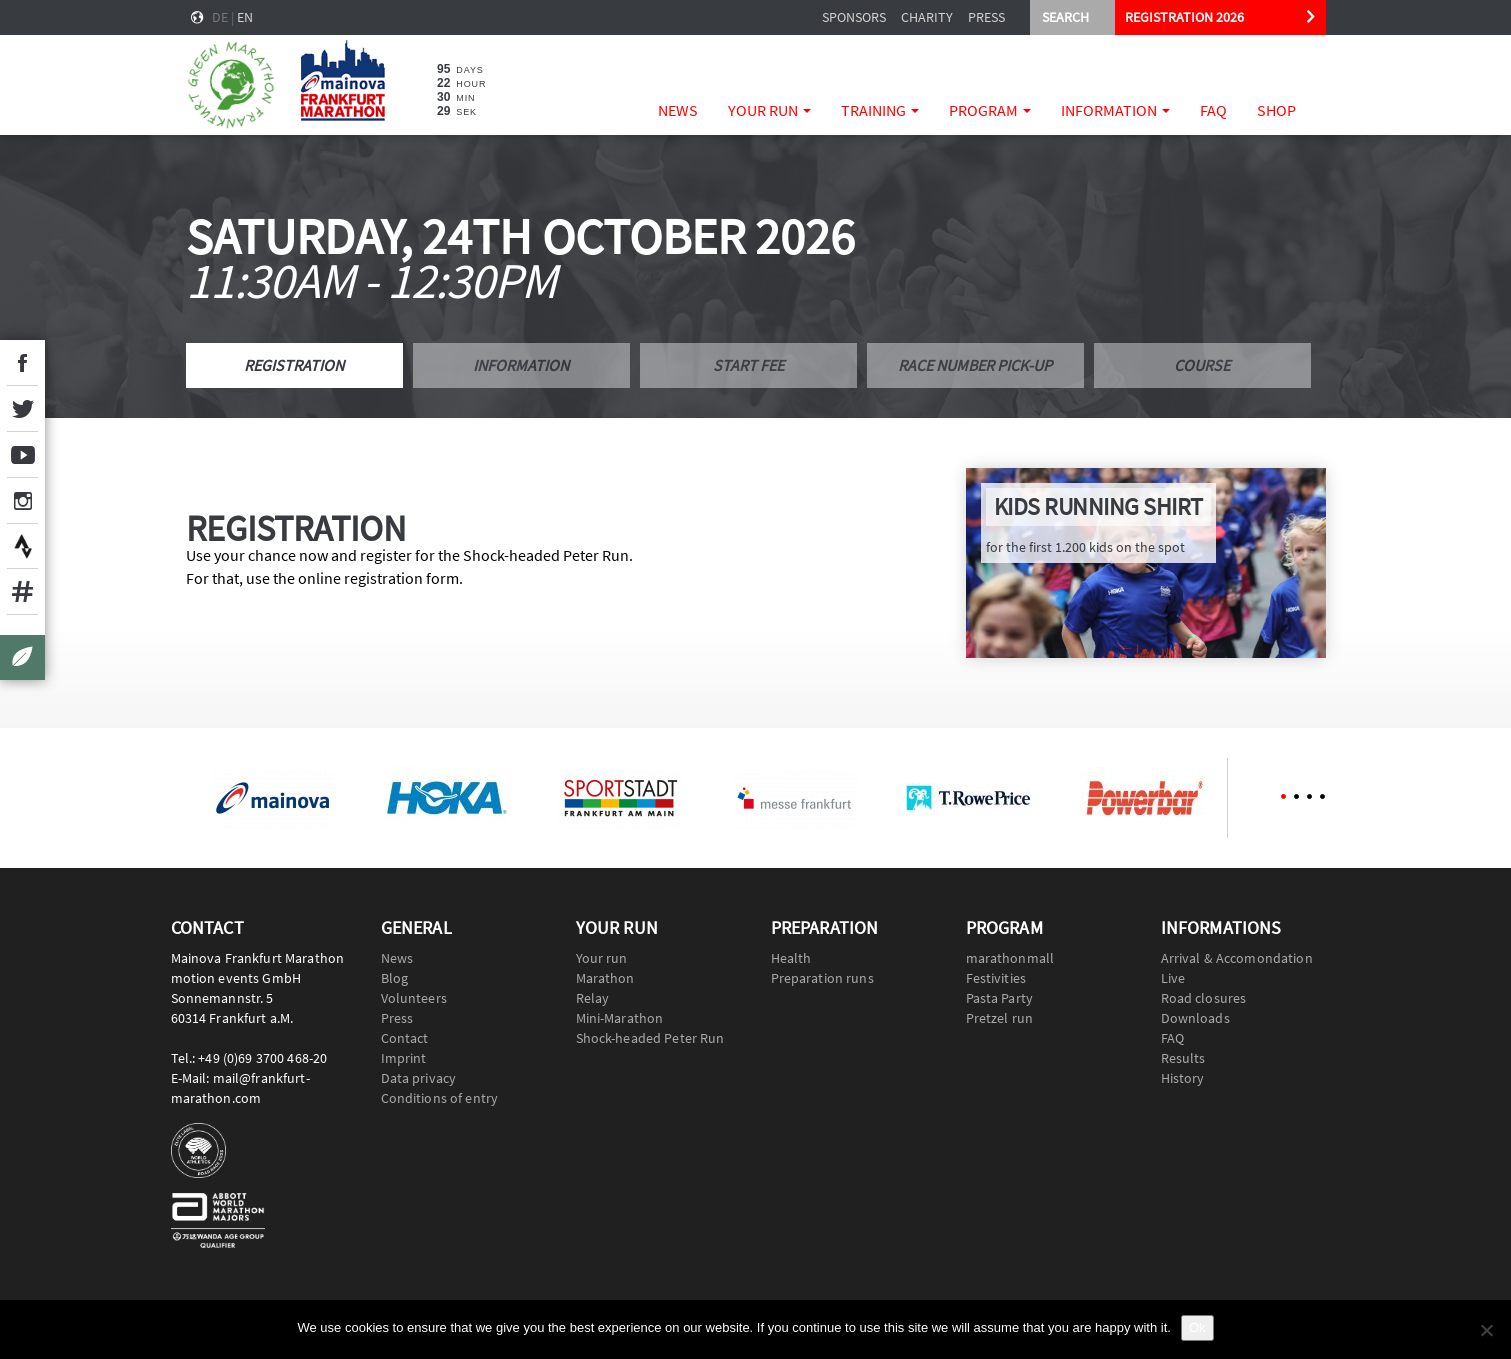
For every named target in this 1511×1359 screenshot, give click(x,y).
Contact (405, 1038)
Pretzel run (1000, 1018)
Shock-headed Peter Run (650, 1038)
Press (986, 17)
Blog (395, 978)
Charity (927, 17)
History (1183, 1078)
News (678, 110)
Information (1115, 110)
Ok (1197, 1327)
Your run (769, 110)
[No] (1486, 1330)
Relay (593, 998)
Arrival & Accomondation (1237, 958)
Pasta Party (1000, 998)
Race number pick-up (975, 365)
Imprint (404, 1058)
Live (1173, 978)
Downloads (1195, 1018)
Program (990, 110)
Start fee (748, 365)
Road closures (1204, 998)
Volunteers (414, 998)
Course (1202, 365)
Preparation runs (822, 978)
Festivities (996, 978)
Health (791, 958)
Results (1183, 1058)
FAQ (1213, 110)
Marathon (605, 978)
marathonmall (1010, 958)
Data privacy (419, 1078)
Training (880, 110)
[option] (273, 798)
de (220, 17)
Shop (1276, 110)
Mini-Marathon (620, 1018)
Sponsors (854, 17)
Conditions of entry (440, 1098)
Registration (294, 365)
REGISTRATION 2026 (1184, 17)
